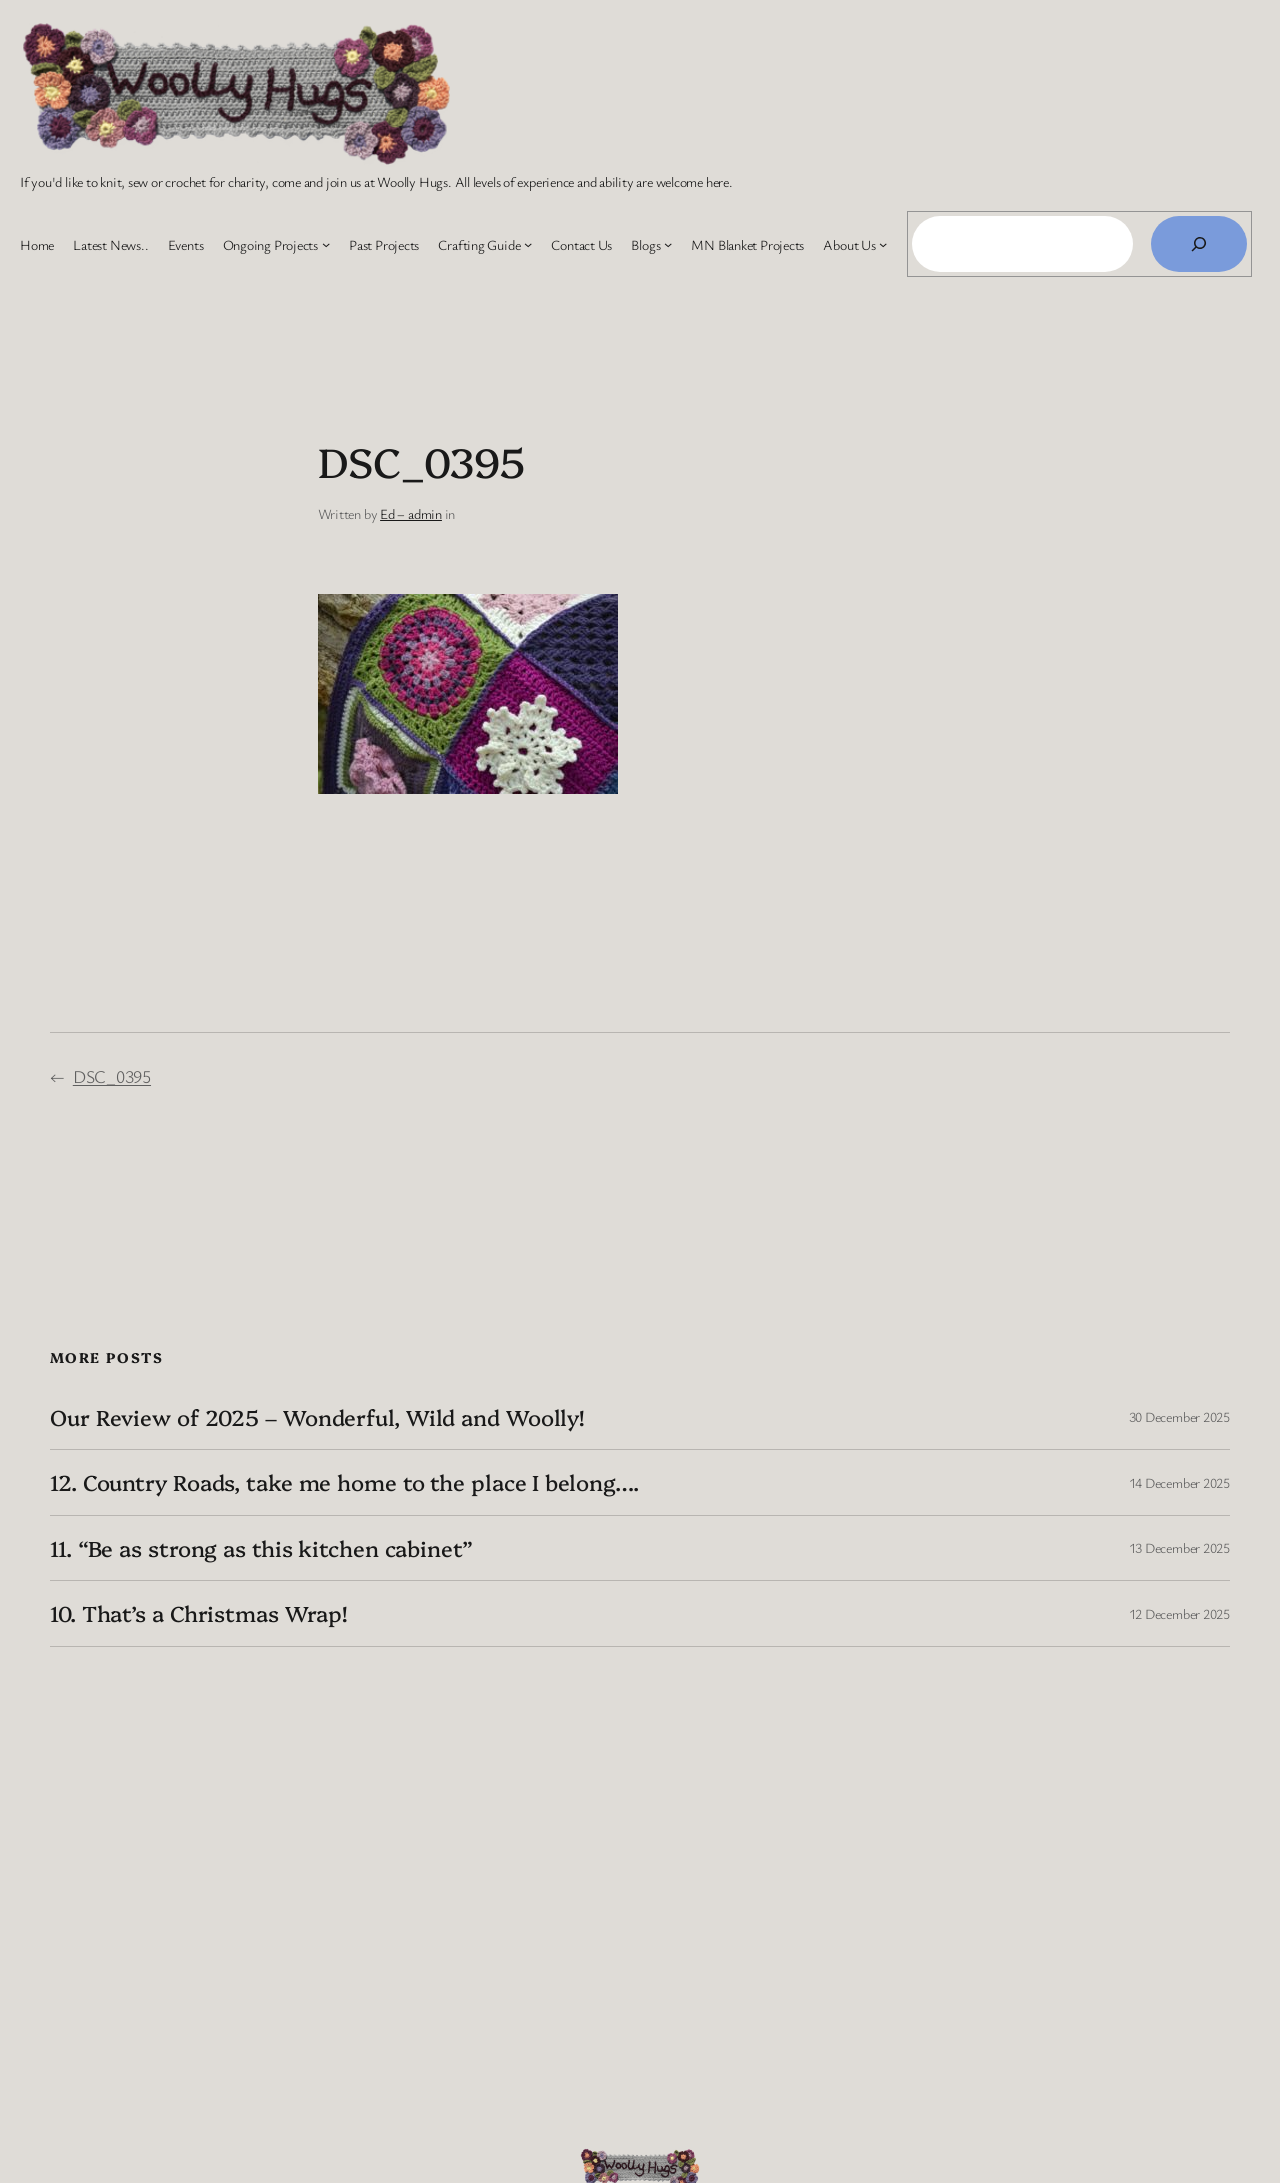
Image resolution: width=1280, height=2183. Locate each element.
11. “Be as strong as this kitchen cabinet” (261, 1548)
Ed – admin (411, 513)
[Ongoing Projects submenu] (326, 244)
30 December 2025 (1179, 1416)
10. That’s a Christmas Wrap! (198, 1613)
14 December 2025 (1179, 1482)
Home (37, 244)
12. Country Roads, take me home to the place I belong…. (344, 1482)
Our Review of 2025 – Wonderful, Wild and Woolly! (317, 1417)
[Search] (1199, 244)
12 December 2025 (1179, 1613)
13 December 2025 (1179, 1547)
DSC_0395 (112, 1076)
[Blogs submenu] (668, 244)
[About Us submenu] (883, 244)
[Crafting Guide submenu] (528, 244)
